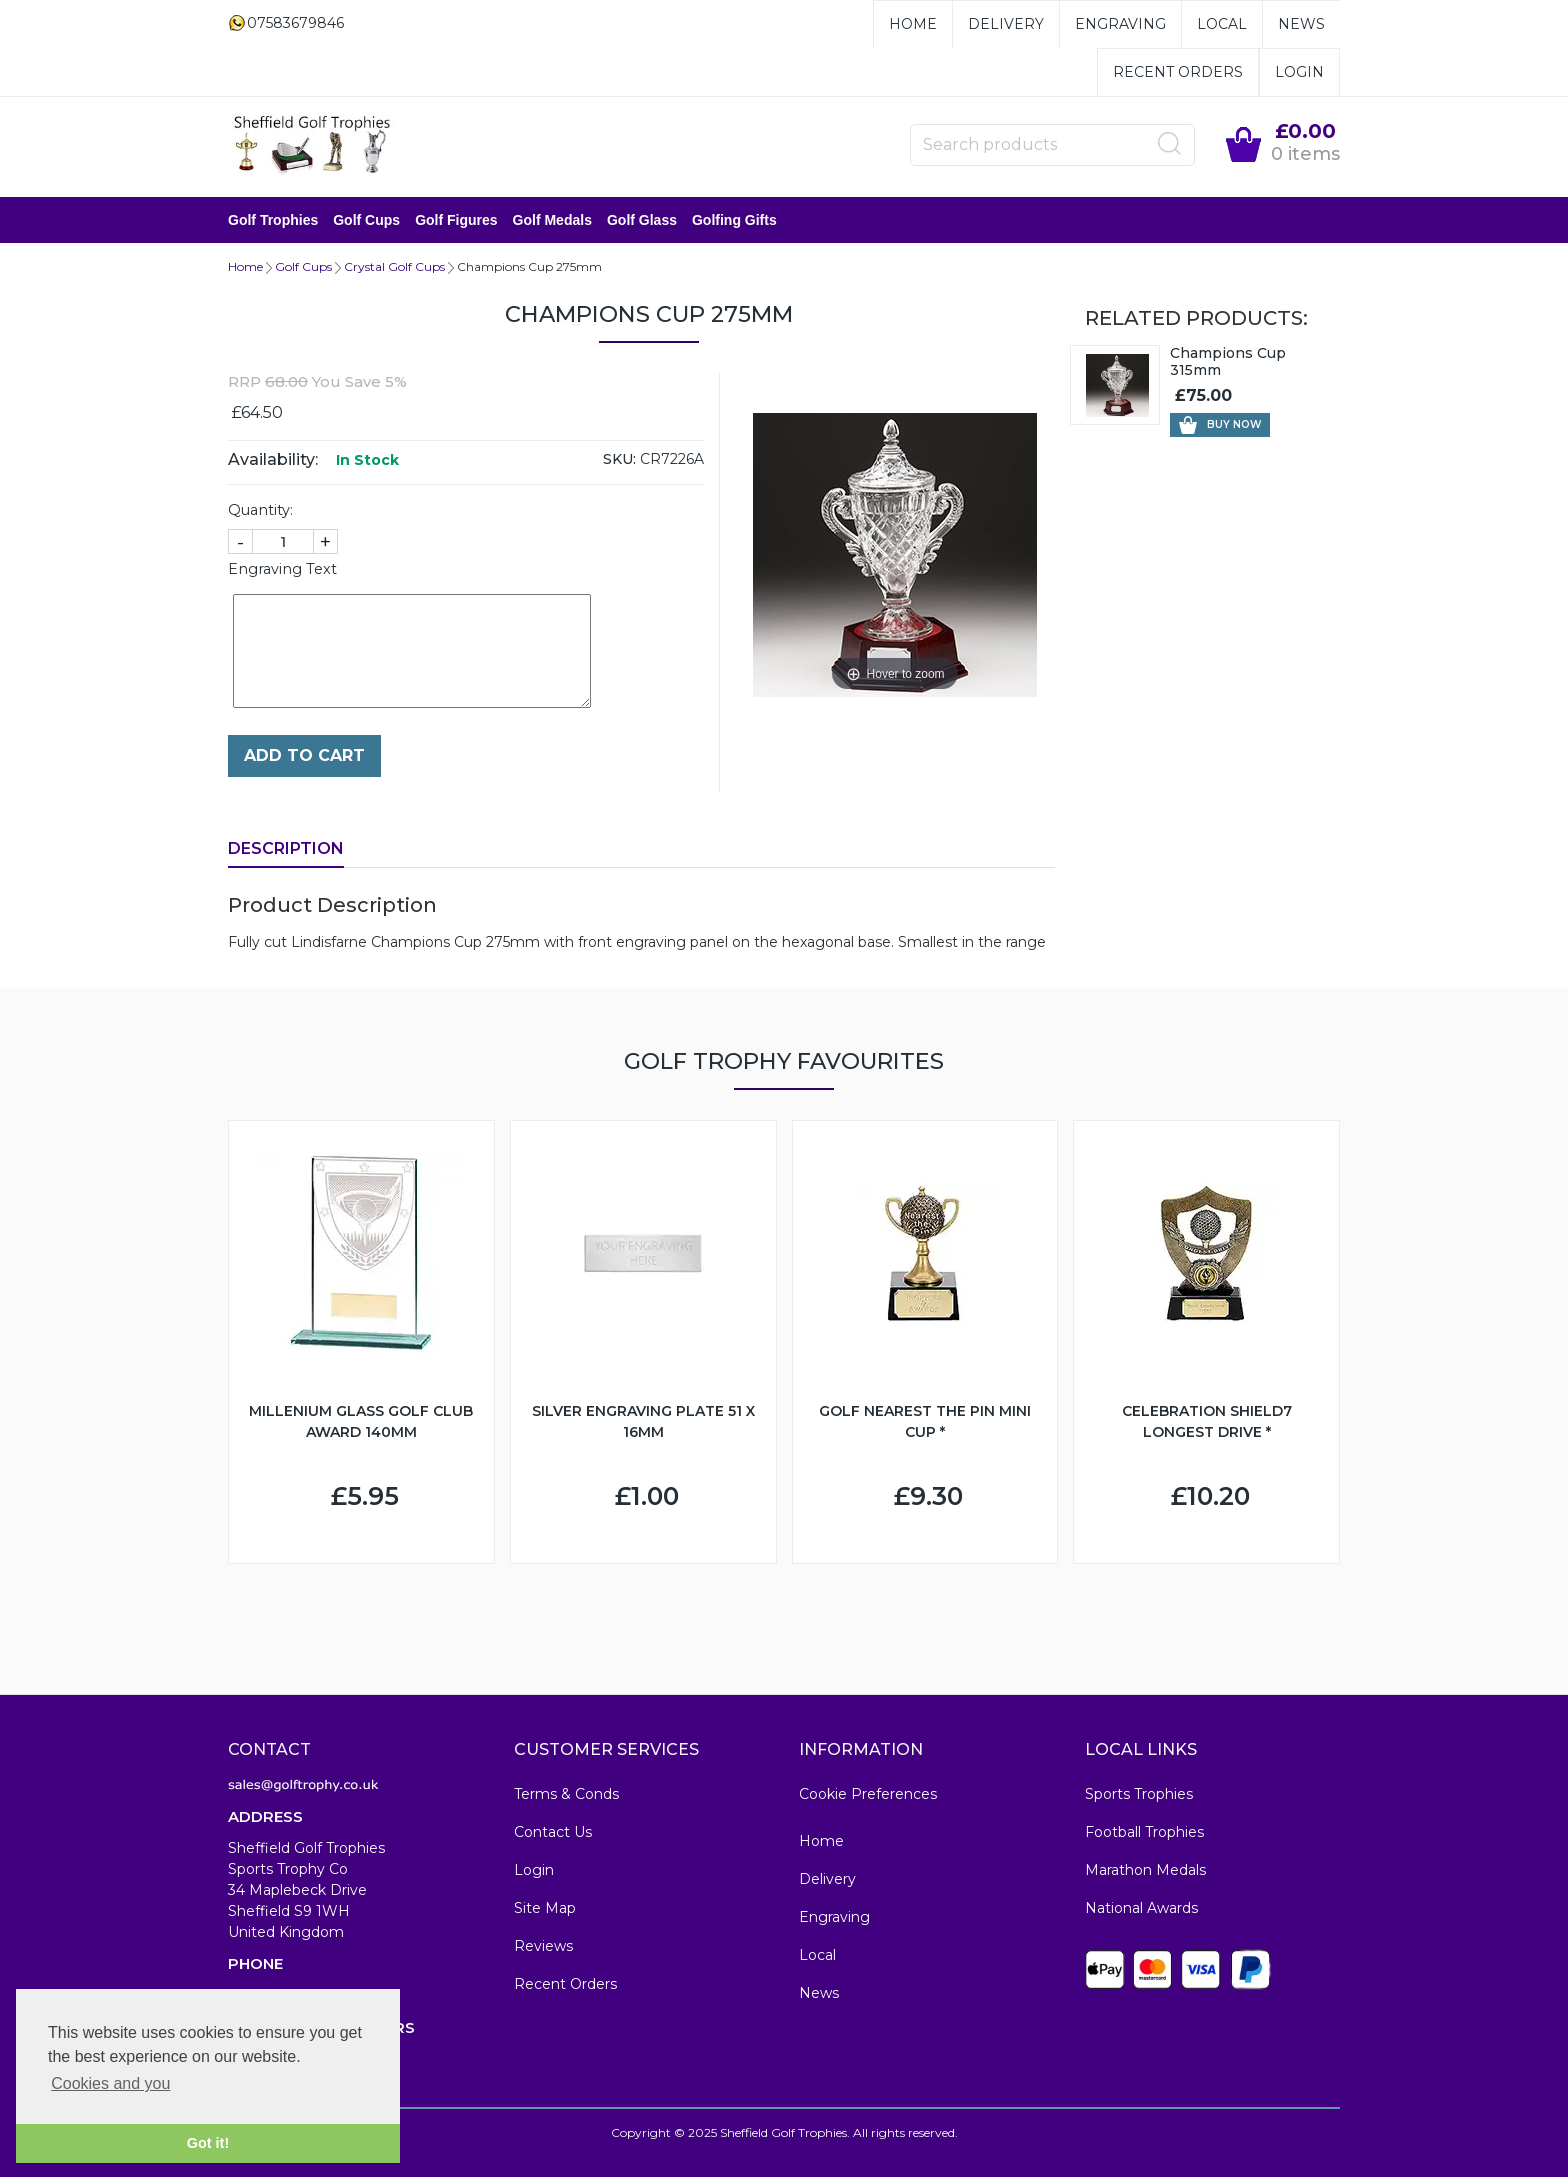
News (1301, 24)
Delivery (1006, 24)
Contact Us (553, 1834)
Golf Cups (366, 221)
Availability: (273, 461)
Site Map (545, 1910)
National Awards (1141, 1910)
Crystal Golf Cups (394, 268)
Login (1299, 72)
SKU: (619, 461)
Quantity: (260, 512)
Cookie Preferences (868, 1796)
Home (913, 24)
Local (1222, 24)
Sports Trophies (1139, 1796)
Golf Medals (552, 221)
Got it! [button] (208, 2143)
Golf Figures (456, 221)
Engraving (1120, 24)
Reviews (543, 1948)
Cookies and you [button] (110, 2083)
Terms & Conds (566, 1796)
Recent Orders (1178, 72)
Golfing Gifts (734, 221)
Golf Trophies (273, 221)
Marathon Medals (1145, 1872)
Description (286, 850)
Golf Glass (642, 221)
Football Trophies (1144, 1834)
